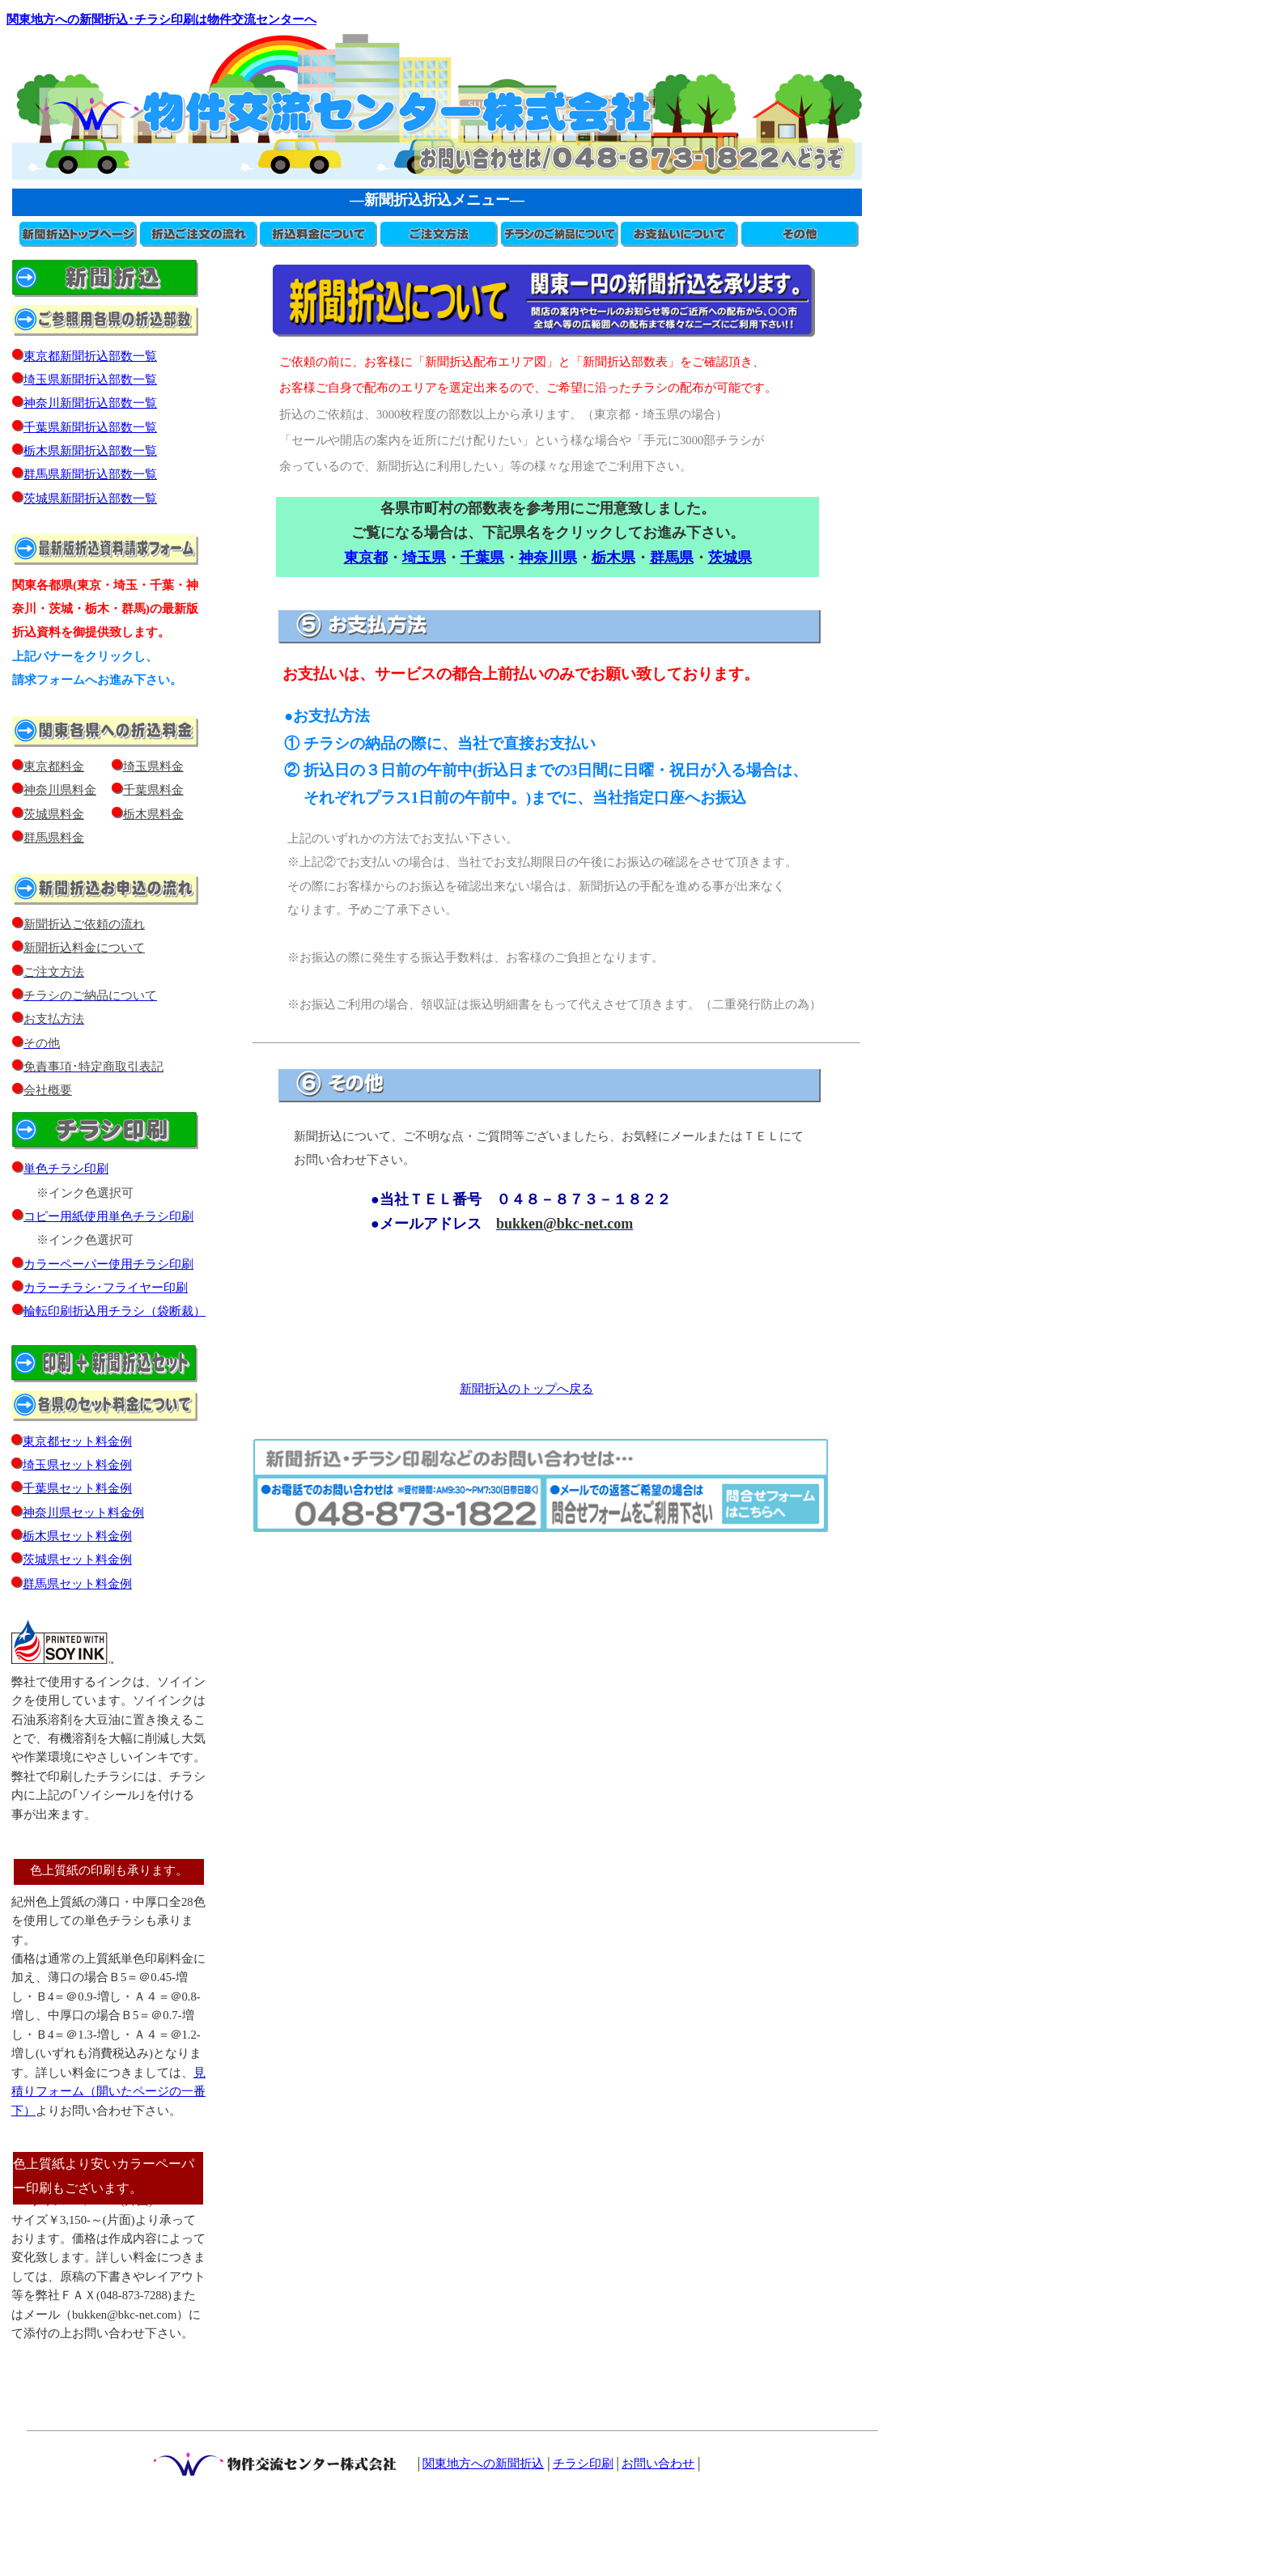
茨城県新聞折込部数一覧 (90, 498)
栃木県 (613, 558)
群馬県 (672, 558)
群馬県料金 (53, 837)
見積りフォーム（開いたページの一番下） (108, 2091)
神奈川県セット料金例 (83, 1512)
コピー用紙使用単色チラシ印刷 (102, 1216)
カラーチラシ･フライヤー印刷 (105, 1287)
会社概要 (42, 1090)
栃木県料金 (153, 814)
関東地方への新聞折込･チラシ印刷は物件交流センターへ (161, 19)
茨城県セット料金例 (77, 1559)
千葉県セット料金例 (77, 1488)
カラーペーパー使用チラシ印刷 (108, 1264)
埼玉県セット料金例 (77, 1464)
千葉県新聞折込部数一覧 (84, 427)
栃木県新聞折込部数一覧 (84, 450)
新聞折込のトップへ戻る (526, 1388)
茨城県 (730, 558)
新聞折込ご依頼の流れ (78, 924)
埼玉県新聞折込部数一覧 (84, 379)
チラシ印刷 (583, 2463)
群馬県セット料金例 (77, 1583)
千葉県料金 (153, 789)
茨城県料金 (53, 814)
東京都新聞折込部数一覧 (84, 356)
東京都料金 (53, 766)
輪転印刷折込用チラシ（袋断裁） (114, 1311)
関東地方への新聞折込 (483, 2463)
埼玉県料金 (153, 766)
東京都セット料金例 (77, 1441)
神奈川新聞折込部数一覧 (84, 403)
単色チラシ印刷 (65, 1168)
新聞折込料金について (84, 947)
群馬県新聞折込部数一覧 (84, 474)
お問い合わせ (658, 2463)
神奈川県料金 (59, 789)
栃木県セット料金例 (77, 1536)
